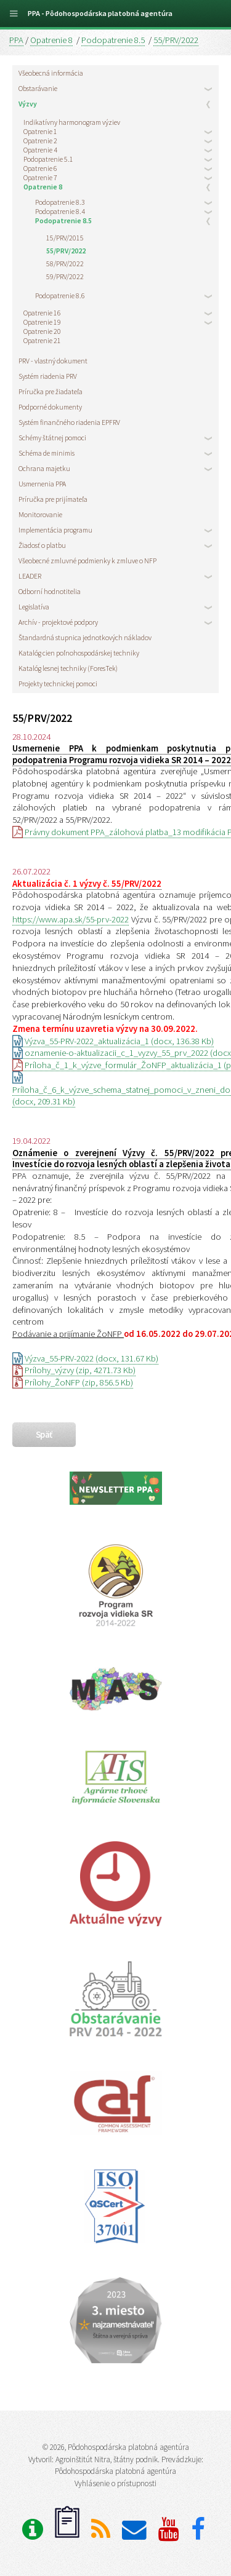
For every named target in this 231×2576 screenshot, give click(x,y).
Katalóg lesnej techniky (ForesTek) (68, 668)
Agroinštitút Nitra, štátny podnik (106, 2459)
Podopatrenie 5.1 (48, 159)
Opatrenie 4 (40, 149)
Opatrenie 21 (42, 340)
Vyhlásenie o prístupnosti (115, 2483)
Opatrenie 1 (40, 131)
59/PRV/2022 (65, 276)
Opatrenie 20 (42, 331)
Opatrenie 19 (42, 322)
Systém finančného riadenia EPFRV (69, 422)
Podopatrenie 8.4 (60, 211)
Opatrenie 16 (42, 312)
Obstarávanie (37, 88)
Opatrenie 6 (40, 168)
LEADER (29, 576)
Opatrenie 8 (51, 40)
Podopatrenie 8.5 (113, 40)
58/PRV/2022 (65, 263)
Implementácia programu (55, 529)
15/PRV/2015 (65, 237)
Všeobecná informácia (50, 72)
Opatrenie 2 (40, 140)
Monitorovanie (40, 514)
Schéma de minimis (46, 453)
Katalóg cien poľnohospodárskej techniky (78, 652)
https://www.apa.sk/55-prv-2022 (70, 919)
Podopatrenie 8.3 (60, 202)
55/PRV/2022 (175, 40)
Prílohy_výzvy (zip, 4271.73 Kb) (74, 1370)
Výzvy (27, 103)
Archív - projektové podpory (58, 622)
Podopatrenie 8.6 (60, 295)
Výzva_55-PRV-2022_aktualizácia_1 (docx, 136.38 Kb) (113, 1041)
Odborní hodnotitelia (49, 591)
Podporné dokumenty (50, 406)
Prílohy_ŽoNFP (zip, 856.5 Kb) (72, 1382)
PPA (16, 40)
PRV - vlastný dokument (52, 360)
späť (44, 1434)
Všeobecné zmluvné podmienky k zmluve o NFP (87, 560)
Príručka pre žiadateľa (50, 391)
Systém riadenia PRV (47, 376)
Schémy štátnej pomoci (52, 437)
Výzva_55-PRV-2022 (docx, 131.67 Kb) (85, 1358)
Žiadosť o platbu (42, 545)
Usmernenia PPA (42, 483)
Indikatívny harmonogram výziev (71, 122)
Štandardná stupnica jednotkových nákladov (85, 637)
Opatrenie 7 (40, 177)
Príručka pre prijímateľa (52, 499)
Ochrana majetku (44, 468)
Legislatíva (33, 606)
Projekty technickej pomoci (57, 683)
